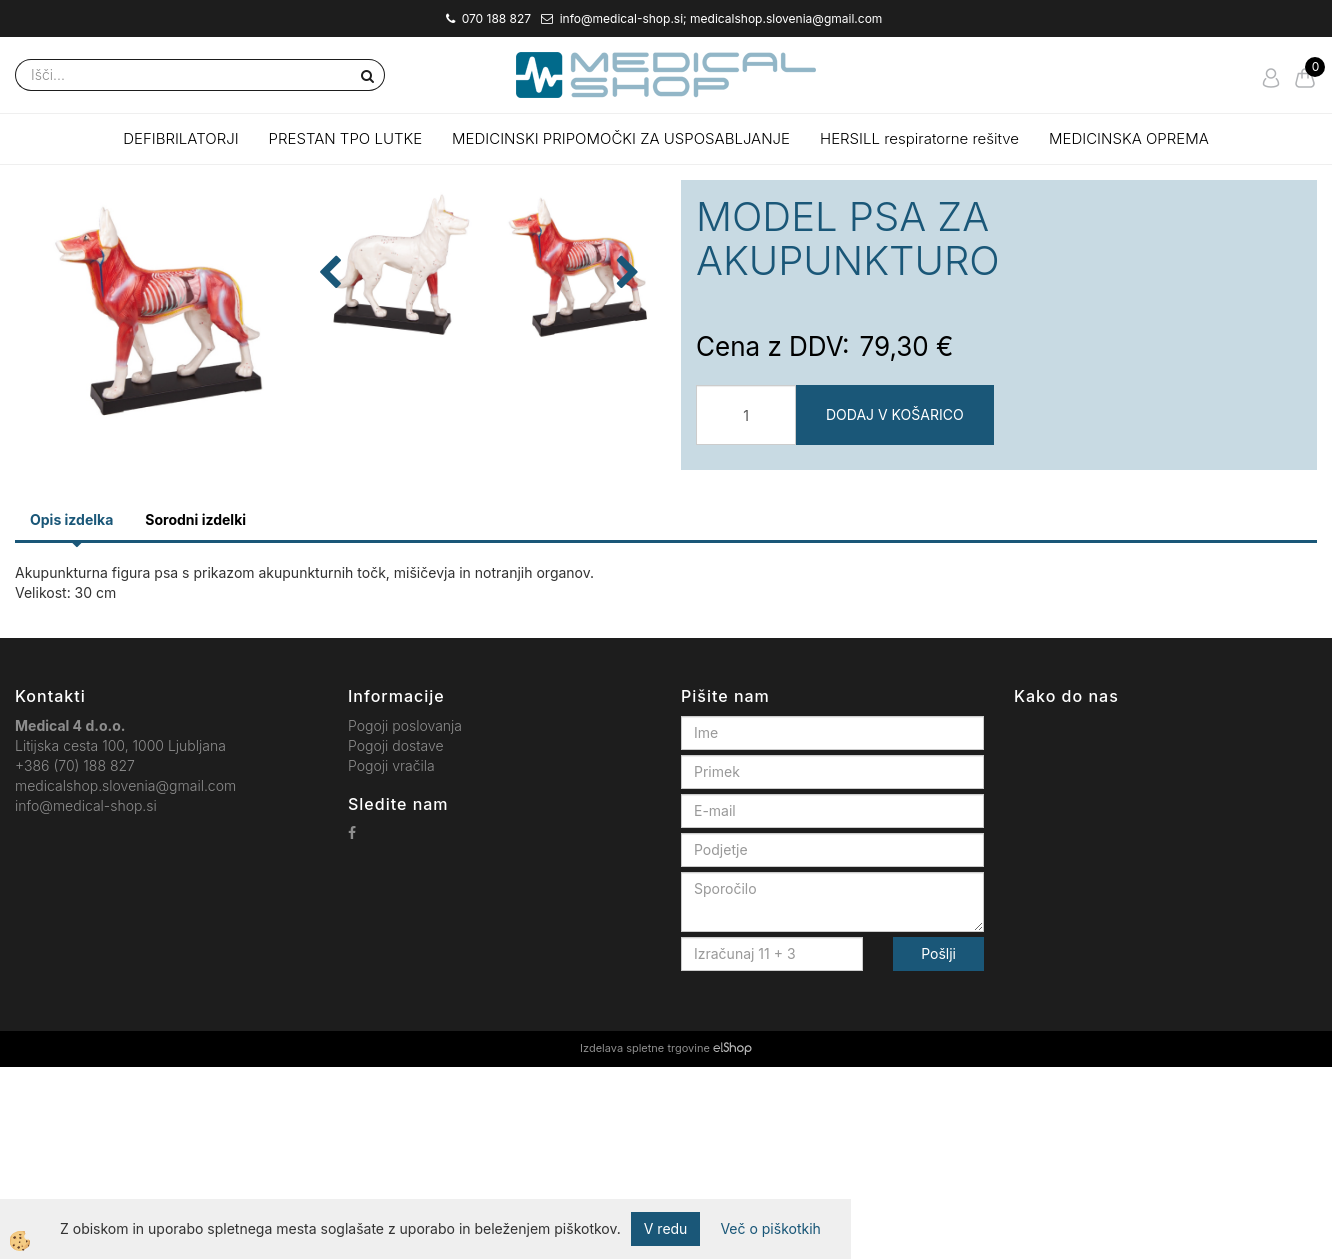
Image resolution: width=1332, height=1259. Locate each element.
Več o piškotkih (770, 1228)
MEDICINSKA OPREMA (1129, 138)
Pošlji (938, 1145)
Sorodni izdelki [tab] (195, 711)
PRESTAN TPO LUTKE (346, 138)
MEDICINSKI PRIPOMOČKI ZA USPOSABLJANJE (621, 138)
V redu (666, 1228)
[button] (625, 427)
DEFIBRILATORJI (180, 138)
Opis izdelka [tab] (71, 711)
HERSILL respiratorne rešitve (919, 138)
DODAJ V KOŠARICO (895, 414)
